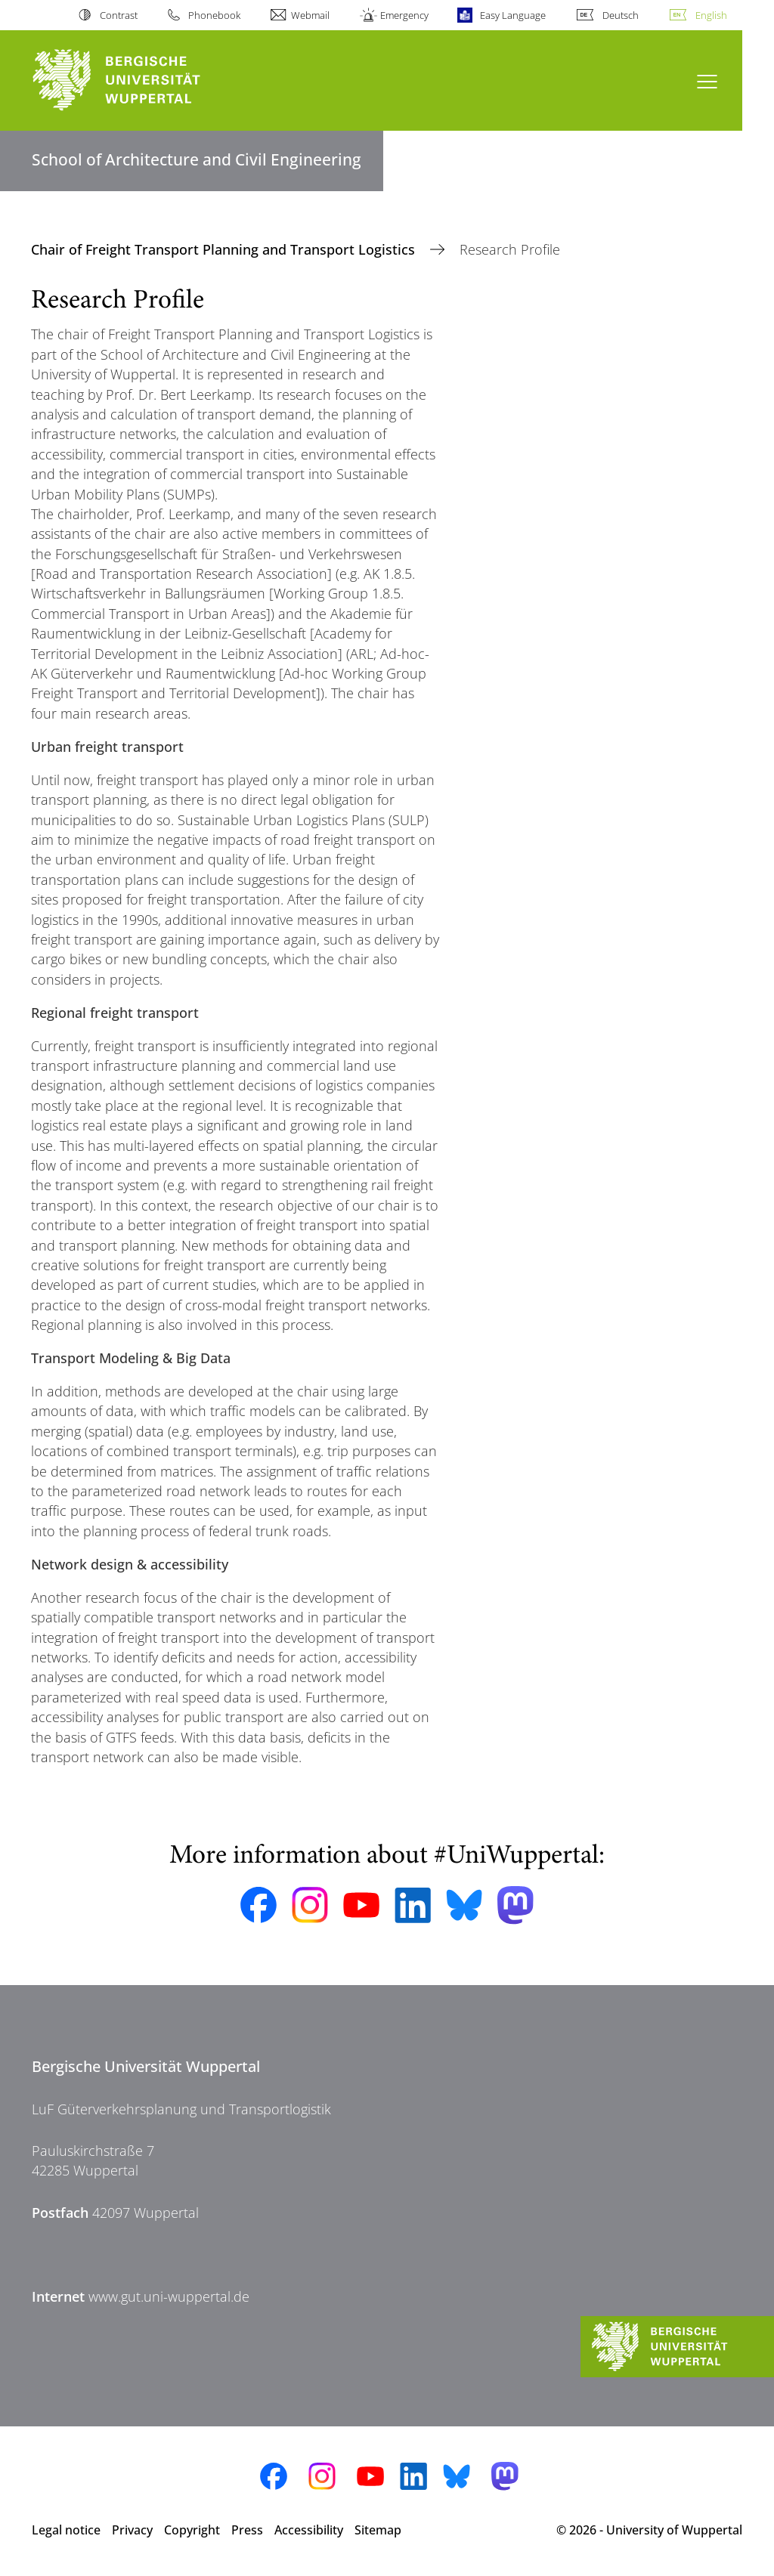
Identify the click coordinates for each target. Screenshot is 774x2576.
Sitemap (377, 2530)
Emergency (404, 15)
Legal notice (66, 2530)
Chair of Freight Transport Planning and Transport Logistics (225, 249)
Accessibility (308, 2530)
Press (247, 2530)
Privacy (132, 2530)
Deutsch (620, 15)
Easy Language (513, 15)
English (711, 15)
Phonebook (214, 15)
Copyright (192, 2530)
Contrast (119, 15)
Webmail (310, 15)
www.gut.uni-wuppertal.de (168, 2296)
